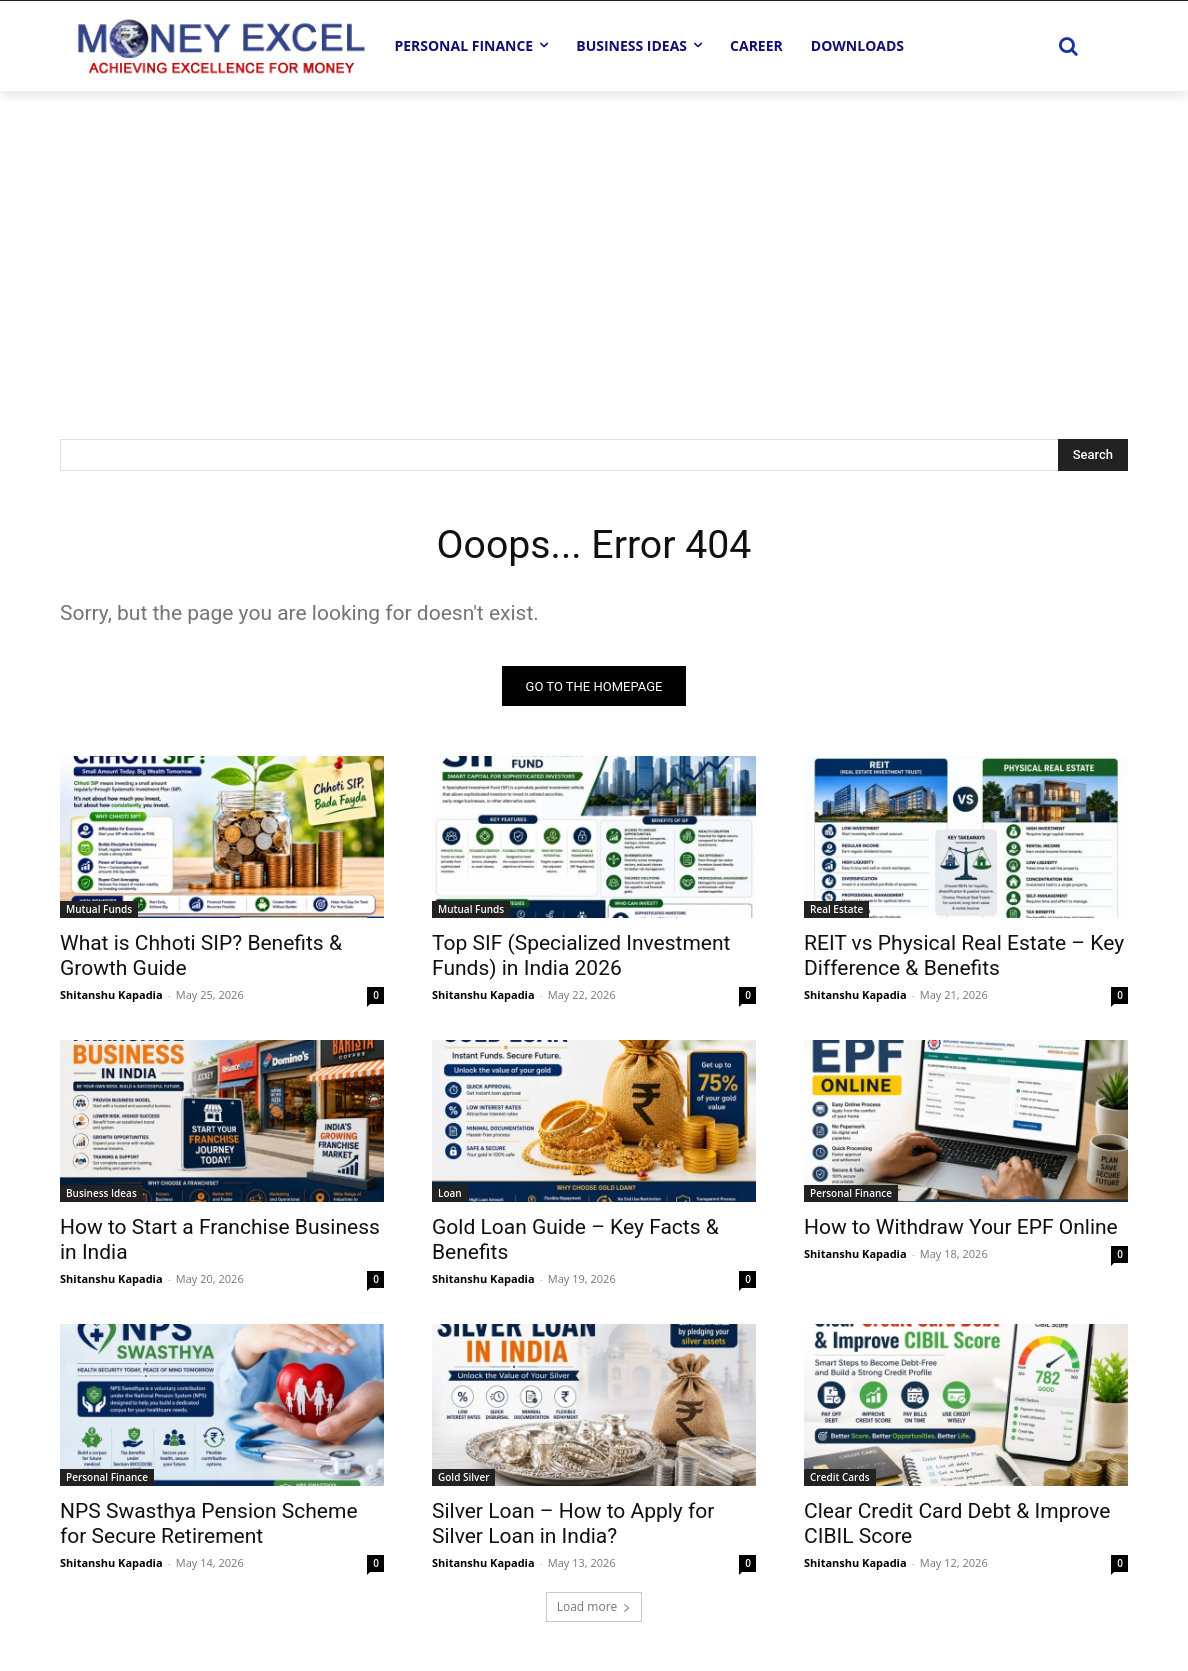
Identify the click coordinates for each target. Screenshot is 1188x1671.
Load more (594, 1607)
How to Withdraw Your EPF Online (961, 1228)
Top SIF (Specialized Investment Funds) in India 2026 (581, 956)
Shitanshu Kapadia (111, 995)
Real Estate (836, 910)
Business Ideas (101, 1194)
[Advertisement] (594, 241)
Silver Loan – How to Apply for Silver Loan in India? (573, 1524)
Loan (450, 1194)
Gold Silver (463, 1478)
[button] (1068, 46)
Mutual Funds (99, 910)
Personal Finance (851, 1194)
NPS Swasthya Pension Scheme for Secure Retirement (209, 1524)
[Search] (1093, 455)
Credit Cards (840, 1478)
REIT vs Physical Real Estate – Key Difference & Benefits (964, 956)
